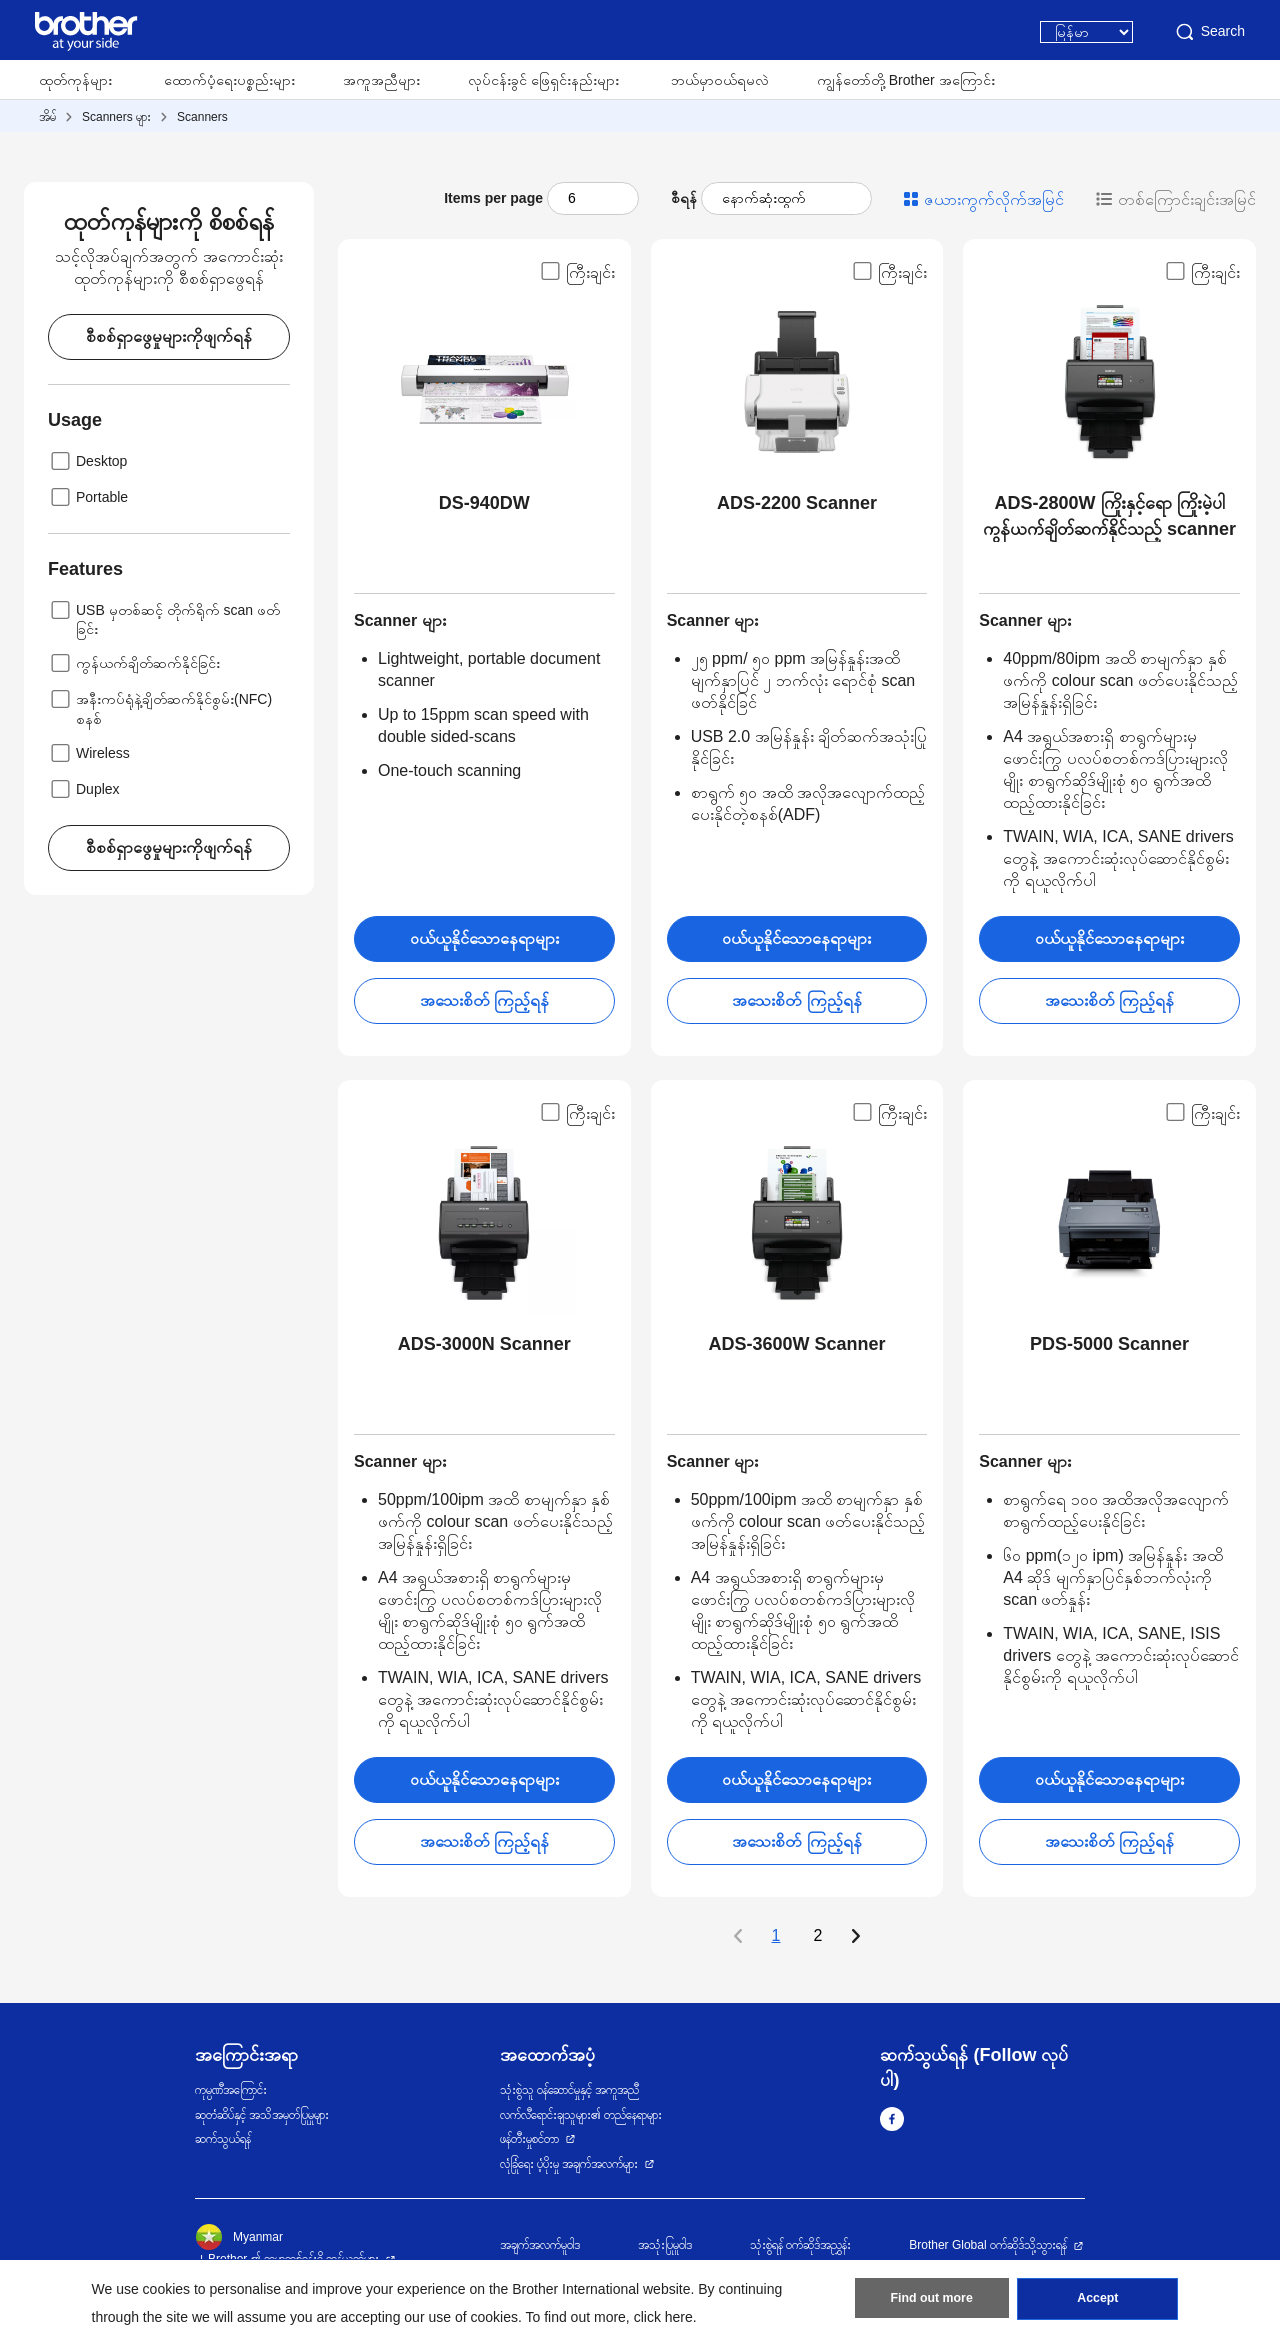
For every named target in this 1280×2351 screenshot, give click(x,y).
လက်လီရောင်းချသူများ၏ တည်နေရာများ (581, 2115)
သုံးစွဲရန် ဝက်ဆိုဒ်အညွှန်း (800, 2245)
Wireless (89, 753)
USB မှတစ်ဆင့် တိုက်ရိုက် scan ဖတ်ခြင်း (164, 617)
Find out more (932, 2302)
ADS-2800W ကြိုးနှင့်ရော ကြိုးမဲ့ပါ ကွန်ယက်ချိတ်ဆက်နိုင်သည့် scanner (1109, 516)
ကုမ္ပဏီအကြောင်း (231, 2090)
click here (663, 2317)
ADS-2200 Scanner (797, 503)
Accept (1098, 2302)
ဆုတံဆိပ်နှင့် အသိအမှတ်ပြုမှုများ (262, 2115)
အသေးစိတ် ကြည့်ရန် (484, 1000)
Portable (88, 497)
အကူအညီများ (381, 80)
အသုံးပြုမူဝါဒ (665, 2245)
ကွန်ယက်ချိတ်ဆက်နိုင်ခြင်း (134, 663)
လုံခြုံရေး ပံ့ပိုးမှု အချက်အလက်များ (569, 2164)
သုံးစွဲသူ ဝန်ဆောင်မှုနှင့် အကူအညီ (570, 2090)
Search (1209, 32)
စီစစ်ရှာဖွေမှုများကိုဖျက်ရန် (169, 336)
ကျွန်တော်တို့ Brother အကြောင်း (906, 80)
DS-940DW (484, 503)
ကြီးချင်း (576, 271)
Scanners (202, 117)
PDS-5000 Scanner (1109, 1344)
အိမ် (47, 117)
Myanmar (239, 2237)
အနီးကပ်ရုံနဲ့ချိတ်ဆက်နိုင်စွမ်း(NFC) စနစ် (160, 706)
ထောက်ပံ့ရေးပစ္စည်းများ (229, 80)
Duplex (84, 789)
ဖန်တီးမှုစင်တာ (529, 2139)
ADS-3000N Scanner (484, 1344)
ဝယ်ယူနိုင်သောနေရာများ (484, 938)
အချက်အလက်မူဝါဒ (540, 2245)
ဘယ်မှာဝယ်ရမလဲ (720, 80)
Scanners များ (116, 117)
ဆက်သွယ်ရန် (223, 2139)
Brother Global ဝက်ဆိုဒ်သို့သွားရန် (988, 2245)
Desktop (87, 461)
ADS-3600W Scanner (796, 1344)
